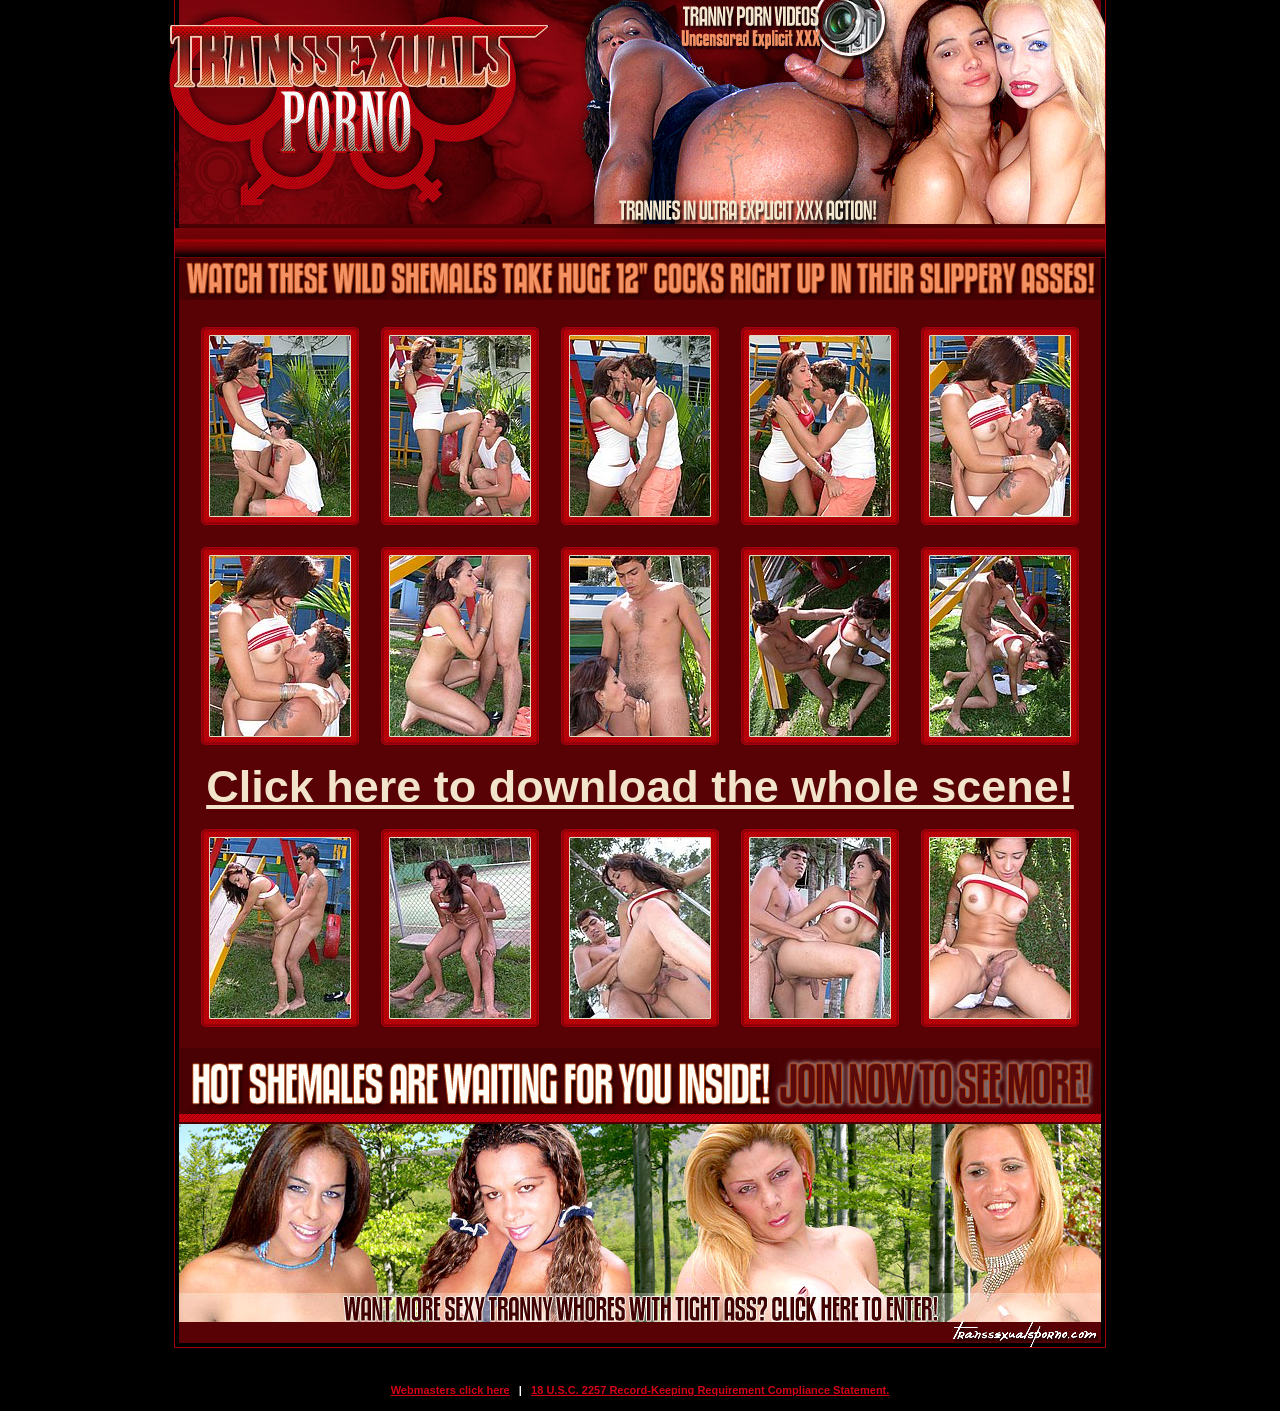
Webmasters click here (450, 1390)
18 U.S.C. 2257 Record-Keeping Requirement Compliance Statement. (710, 1390)
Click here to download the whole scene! (640, 786)
